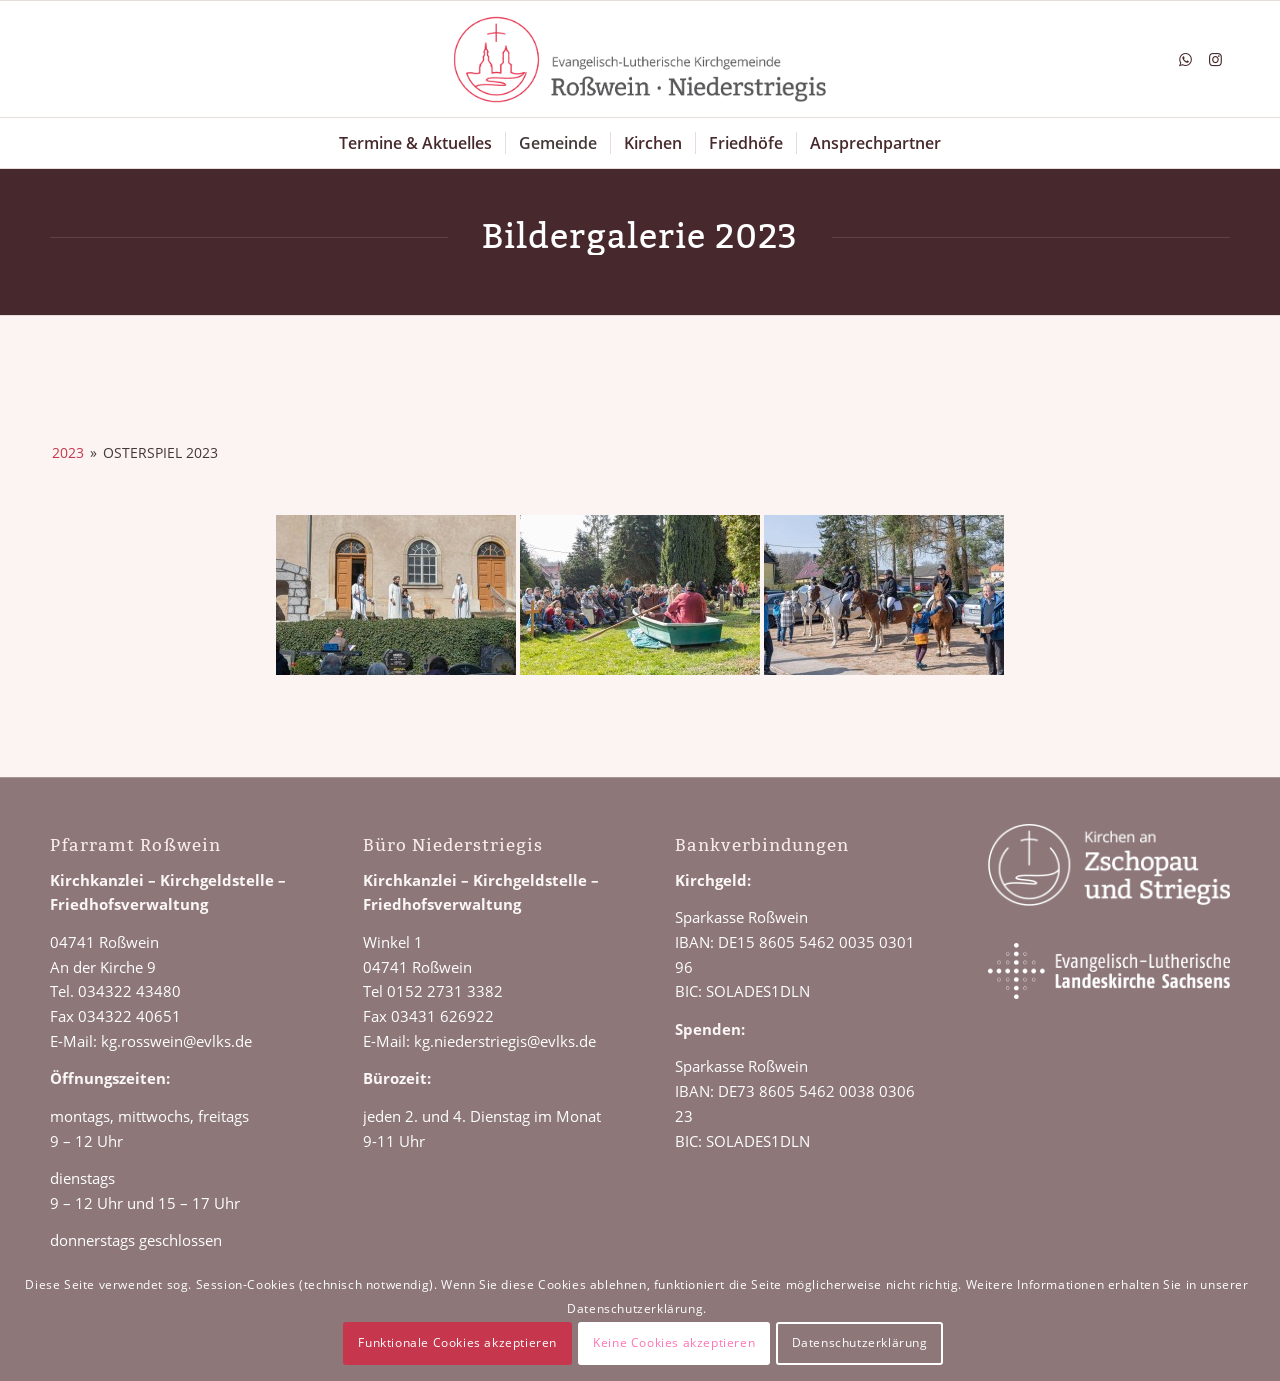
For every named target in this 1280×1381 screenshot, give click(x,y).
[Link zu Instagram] (1215, 59)
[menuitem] (415, 143)
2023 (68, 452)
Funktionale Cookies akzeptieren (457, 1342)
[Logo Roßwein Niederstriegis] (640, 59)
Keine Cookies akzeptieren (674, 1342)
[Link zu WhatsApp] (1185, 59)
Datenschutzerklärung (860, 1342)
